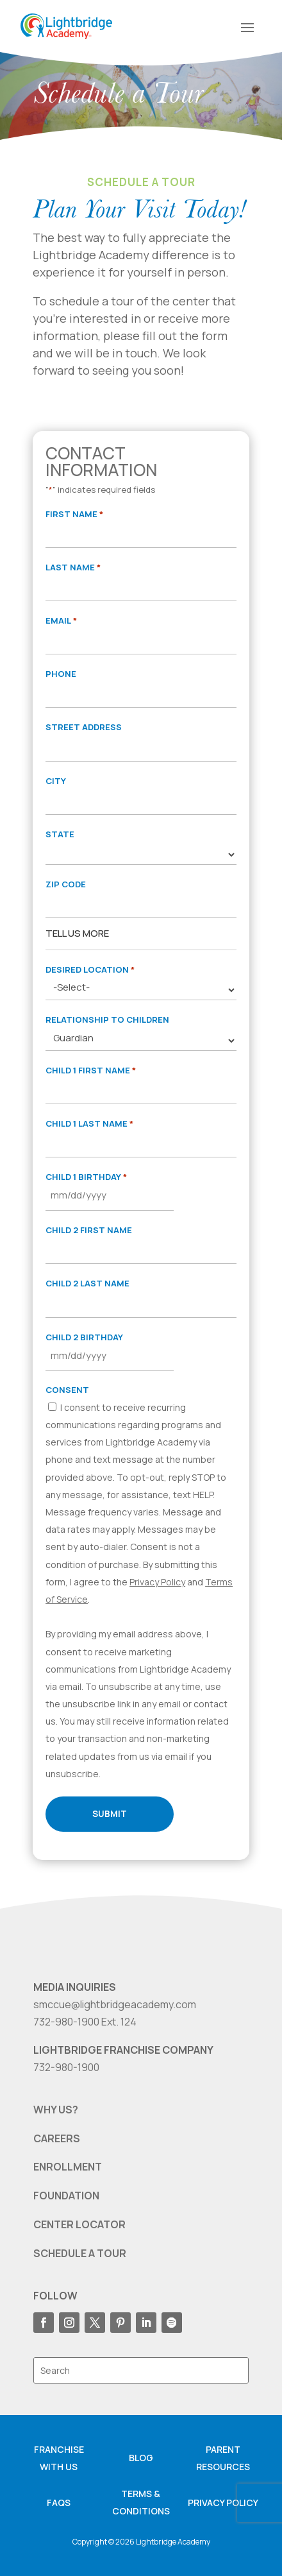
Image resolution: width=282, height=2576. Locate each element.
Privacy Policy (157, 1582)
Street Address (84, 727)
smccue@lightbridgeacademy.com (114, 2004)
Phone (61, 673)
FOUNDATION (66, 2195)
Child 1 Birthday (86, 1177)
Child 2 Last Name (87, 1283)
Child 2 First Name (89, 1230)
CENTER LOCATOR (79, 2224)
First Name (74, 514)
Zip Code (66, 884)
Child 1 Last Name (89, 1123)
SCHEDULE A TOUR (79, 2253)
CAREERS (56, 2138)
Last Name (73, 567)
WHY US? (55, 2110)
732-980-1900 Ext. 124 (85, 2022)
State (60, 834)
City (56, 781)
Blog (141, 2458)
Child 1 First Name (91, 1070)
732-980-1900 (66, 2067)
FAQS (58, 2502)
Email (61, 620)
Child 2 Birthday (84, 1337)
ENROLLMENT (67, 2167)
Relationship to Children (107, 1019)
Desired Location (90, 969)
